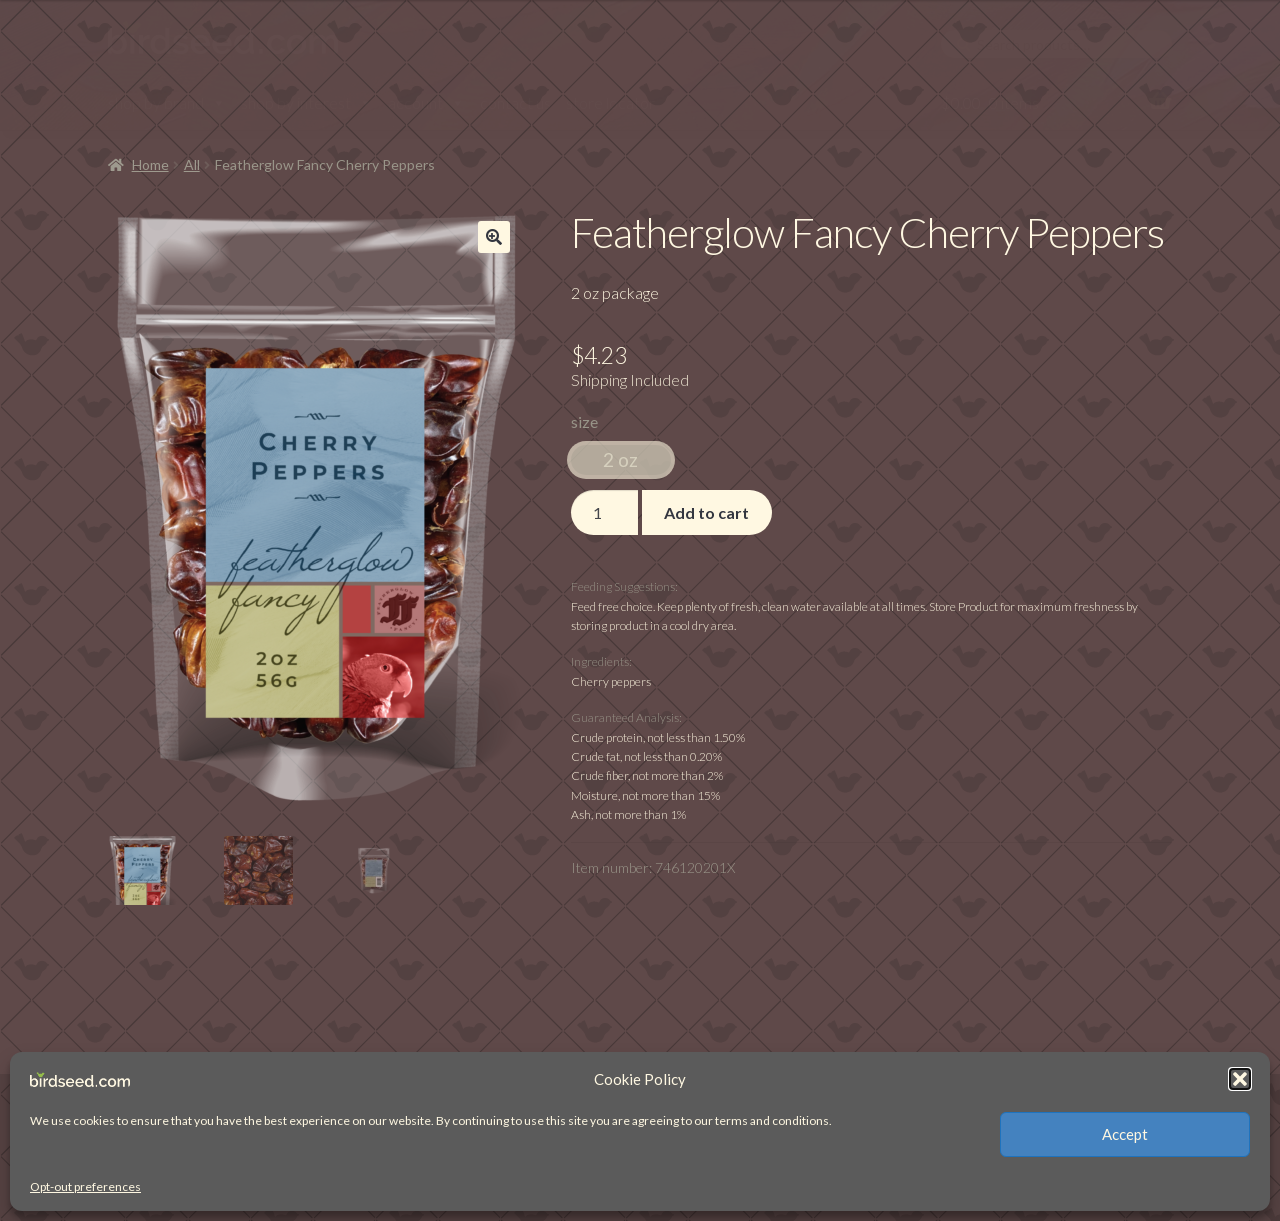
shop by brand (167, 103)
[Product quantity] (605, 513)
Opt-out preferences (85, 1186)
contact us (515, 102)
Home (150, 164)
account (426, 103)
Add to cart (706, 512)
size (584, 421)
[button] (1240, 1079)
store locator (610, 102)
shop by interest (307, 103)
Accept (1125, 1134)
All (192, 164)
